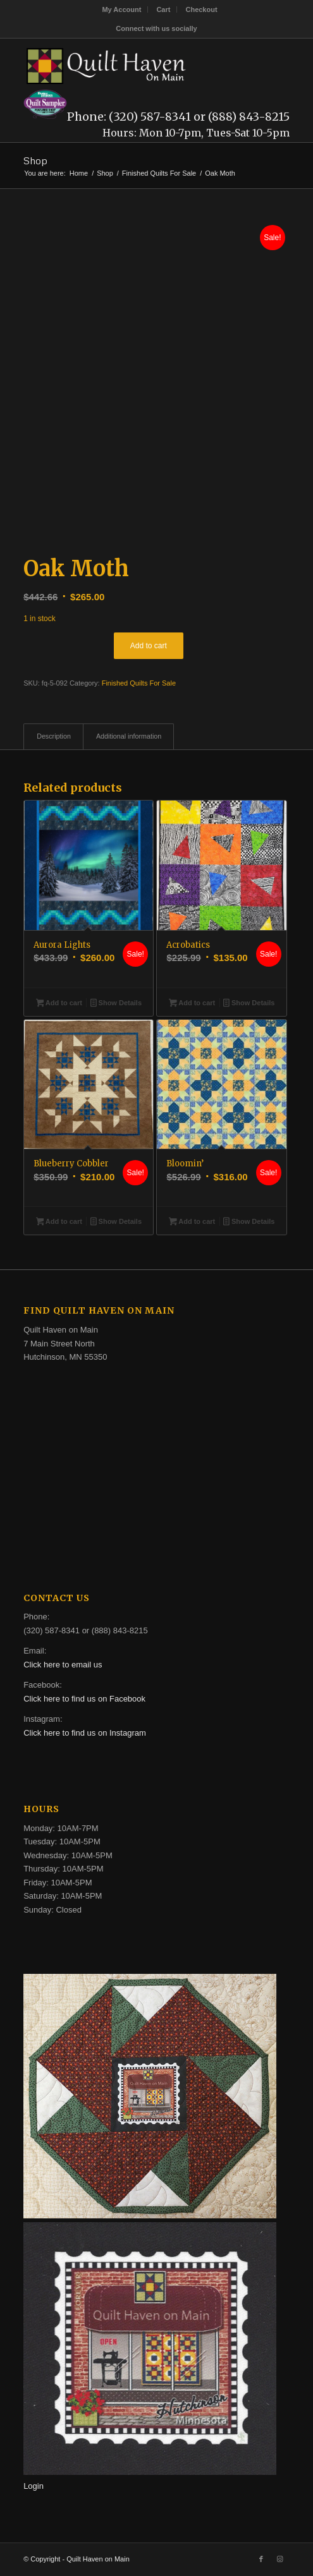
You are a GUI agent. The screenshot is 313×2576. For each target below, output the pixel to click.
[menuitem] (121, 9)
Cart (163, 9)
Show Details (116, 1004)
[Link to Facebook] (261, 2558)
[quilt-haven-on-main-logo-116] (129, 64)
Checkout (201, 9)
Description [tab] (54, 736)
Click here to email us (62, 1664)
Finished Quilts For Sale (139, 683)
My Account (121, 9)
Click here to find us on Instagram (84, 1733)
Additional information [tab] (128, 736)
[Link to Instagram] (280, 2558)
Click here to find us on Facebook (84, 1698)
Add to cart (148, 645)
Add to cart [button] (59, 1004)
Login (33, 2486)
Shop (35, 160)
